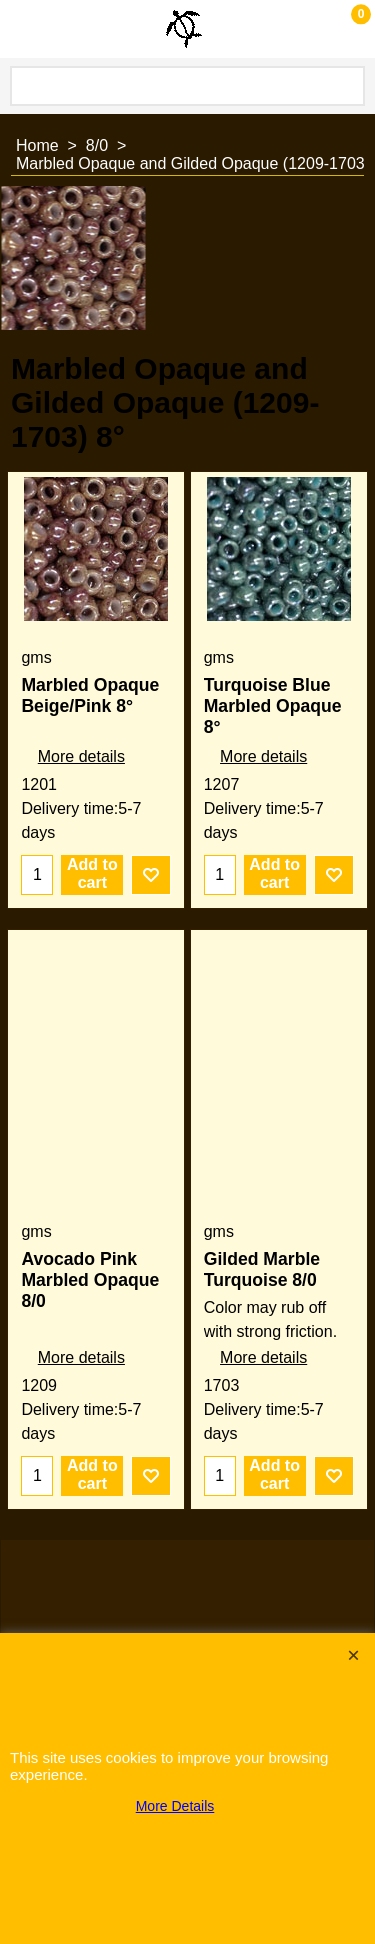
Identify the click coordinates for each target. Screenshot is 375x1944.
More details (81, 756)
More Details (175, 1806)
